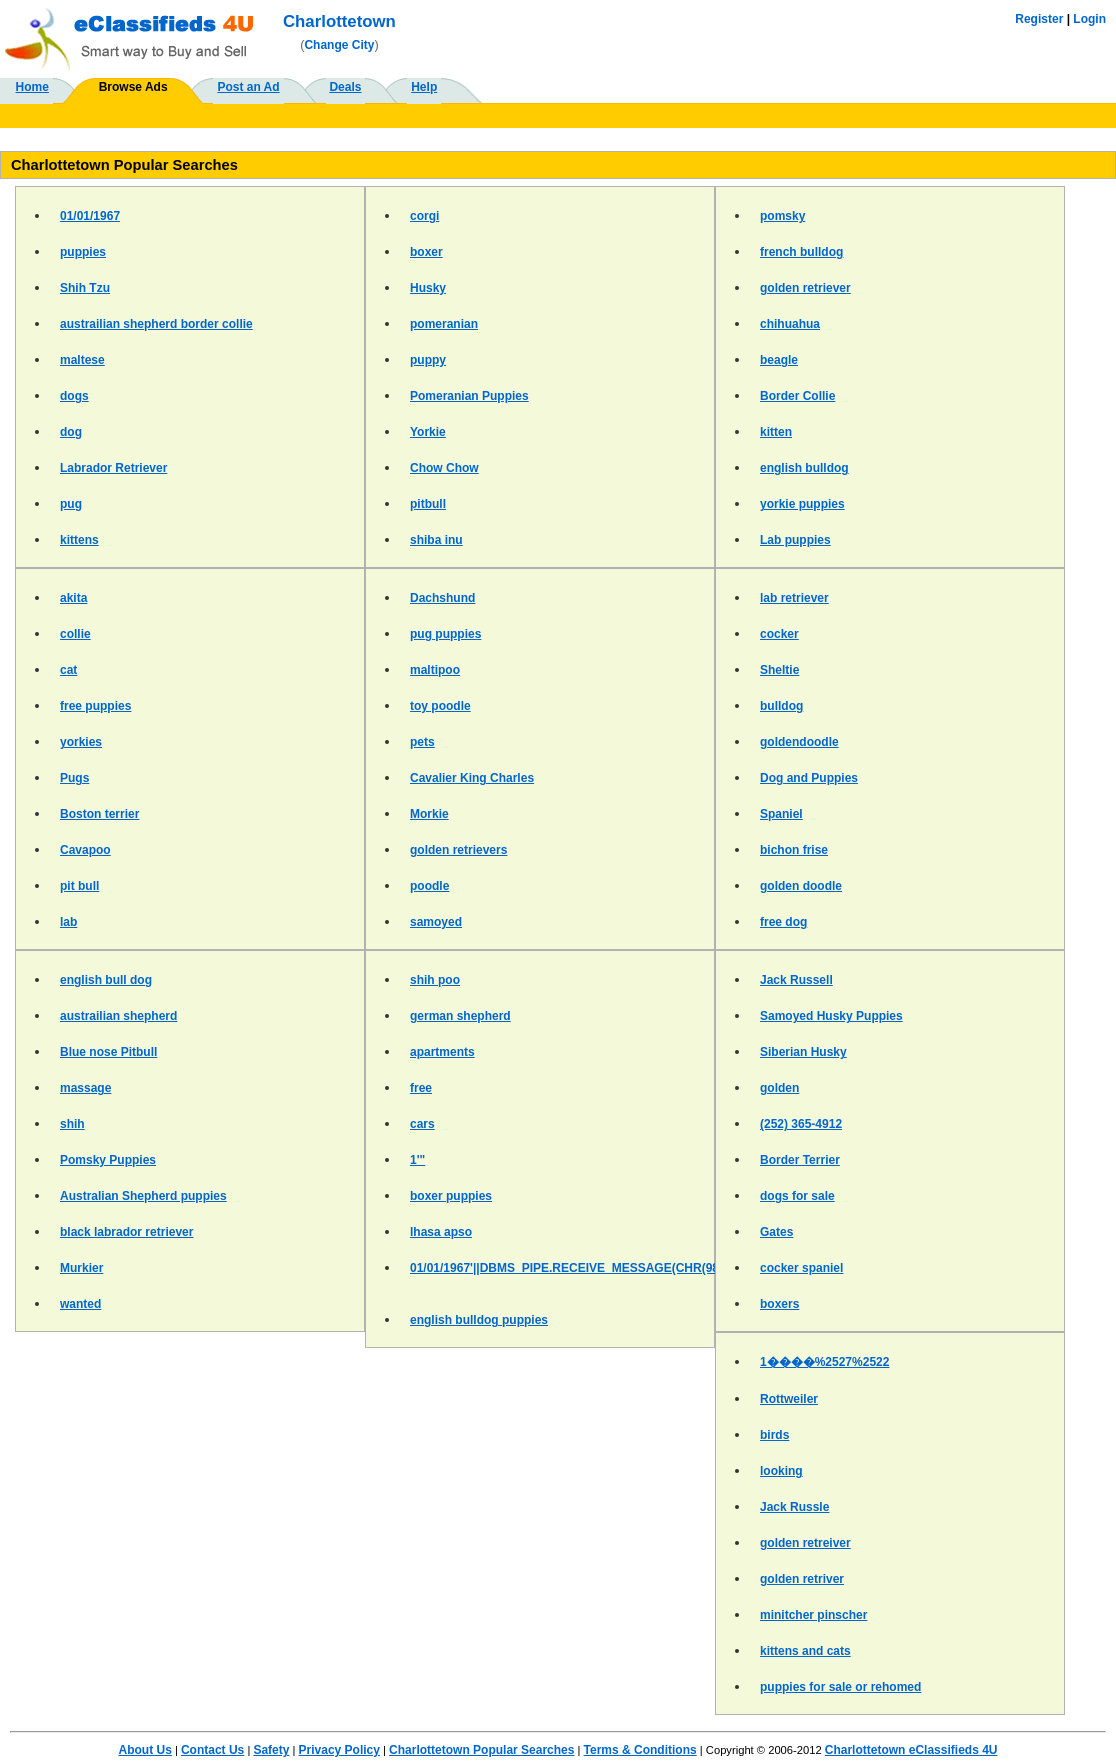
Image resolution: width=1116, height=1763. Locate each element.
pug (71, 504)
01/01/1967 (90, 216)
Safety (271, 1750)
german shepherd (460, 1016)
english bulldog (804, 468)
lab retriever (794, 598)
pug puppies (445, 634)
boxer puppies (451, 1196)
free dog (783, 922)
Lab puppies (795, 540)
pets (422, 742)
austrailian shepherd (118, 1016)
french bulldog (801, 252)
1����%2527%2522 (824, 1362)
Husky (428, 288)
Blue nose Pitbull (108, 1052)
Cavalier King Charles (472, 778)
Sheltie (779, 670)
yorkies (81, 742)
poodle (429, 886)
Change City (339, 45)
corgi (424, 216)
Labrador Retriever (113, 468)
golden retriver (802, 1579)
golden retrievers (458, 850)
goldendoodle (799, 742)
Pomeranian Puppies (469, 396)
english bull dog (106, 980)
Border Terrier (800, 1160)
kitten (776, 432)
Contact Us (212, 1750)
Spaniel (781, 814)
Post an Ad (248, 87)
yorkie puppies (802, 504)
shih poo (435, 980)
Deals (345, 87)
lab (68, 922)
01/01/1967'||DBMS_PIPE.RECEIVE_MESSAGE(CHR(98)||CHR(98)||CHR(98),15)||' (635, 1268)
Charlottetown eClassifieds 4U (911, 1750)
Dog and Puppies (809, 778)
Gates (776, 1232)
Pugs (74, 778)
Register (1039, 19)
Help (424, 87)
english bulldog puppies (479, 1320)
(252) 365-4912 (801, 1124)
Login (1089, 19)
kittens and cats (805, 1651)
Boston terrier (99, 814)
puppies (83, 252)
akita (73, 598)
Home (32, 87)
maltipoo (435, 670)
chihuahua (790, 324)
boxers (779, 1304)
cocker (779, 634)
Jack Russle (794, 1507)
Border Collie (797, 396)
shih (72, 1124)
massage (85, 1088)
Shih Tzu (85, 288)
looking (781, 1471)
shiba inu (436, 540)
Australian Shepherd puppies (143, 1196)
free (421, 1088)
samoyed (436, 922)
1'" (417, 1160)
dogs (74, 396)
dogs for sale (797, 1196)
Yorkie (428, 432)
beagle (779, 360)
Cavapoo (85, 850)
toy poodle (440, 706)
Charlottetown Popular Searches (481, 1750)
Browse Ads (133, 87)
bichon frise (794, 850)
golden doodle (801, 886)
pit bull (79, 886)
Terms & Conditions (640, 1750)
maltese (82, 360)
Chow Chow (444, 468)
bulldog (781, 706)
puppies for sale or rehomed (840, 1687)
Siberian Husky (803, 1052)
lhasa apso (441, 1232)
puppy (428, 360)
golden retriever (805, 288)
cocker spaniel (801, 1268)
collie (75, 634)
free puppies (95, 706)
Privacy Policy (339, 1750)
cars (422, 1124)
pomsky (782, 216)
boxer (426, 252)
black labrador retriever (126, 1232)
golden (779, 1088)
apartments (442, 1052)
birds (774, 1435)
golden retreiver (805, 1543)
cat (68, 670)
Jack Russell (796, 980)
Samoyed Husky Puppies (831, 1016)
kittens (79, 540)
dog (71, 432)
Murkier (81, 1268)
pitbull (428, 504)
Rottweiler (789, 1399)
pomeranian (444, 324)
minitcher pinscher (813, 1615)
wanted (80, 1304)
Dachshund (442, 598)
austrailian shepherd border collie (156, 324)
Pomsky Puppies (108, 1160)
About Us (144, 1750)
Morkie (429, 814)
